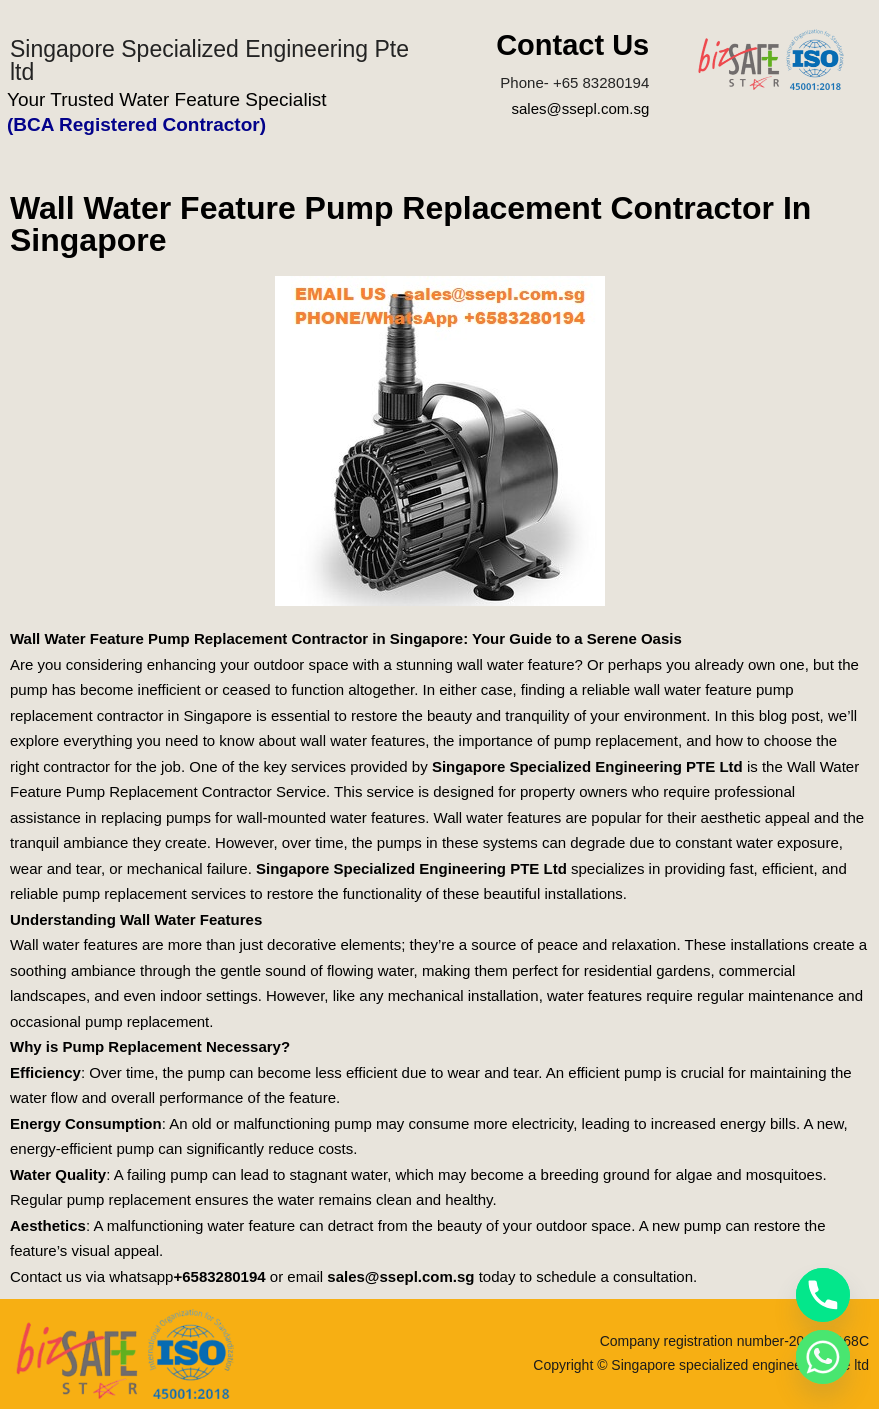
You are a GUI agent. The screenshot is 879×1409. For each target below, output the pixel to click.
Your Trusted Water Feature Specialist (167, 99)
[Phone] (823, 1295)
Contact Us (572, 45)
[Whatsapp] (823, 1357)
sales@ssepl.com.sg (580, 108)
